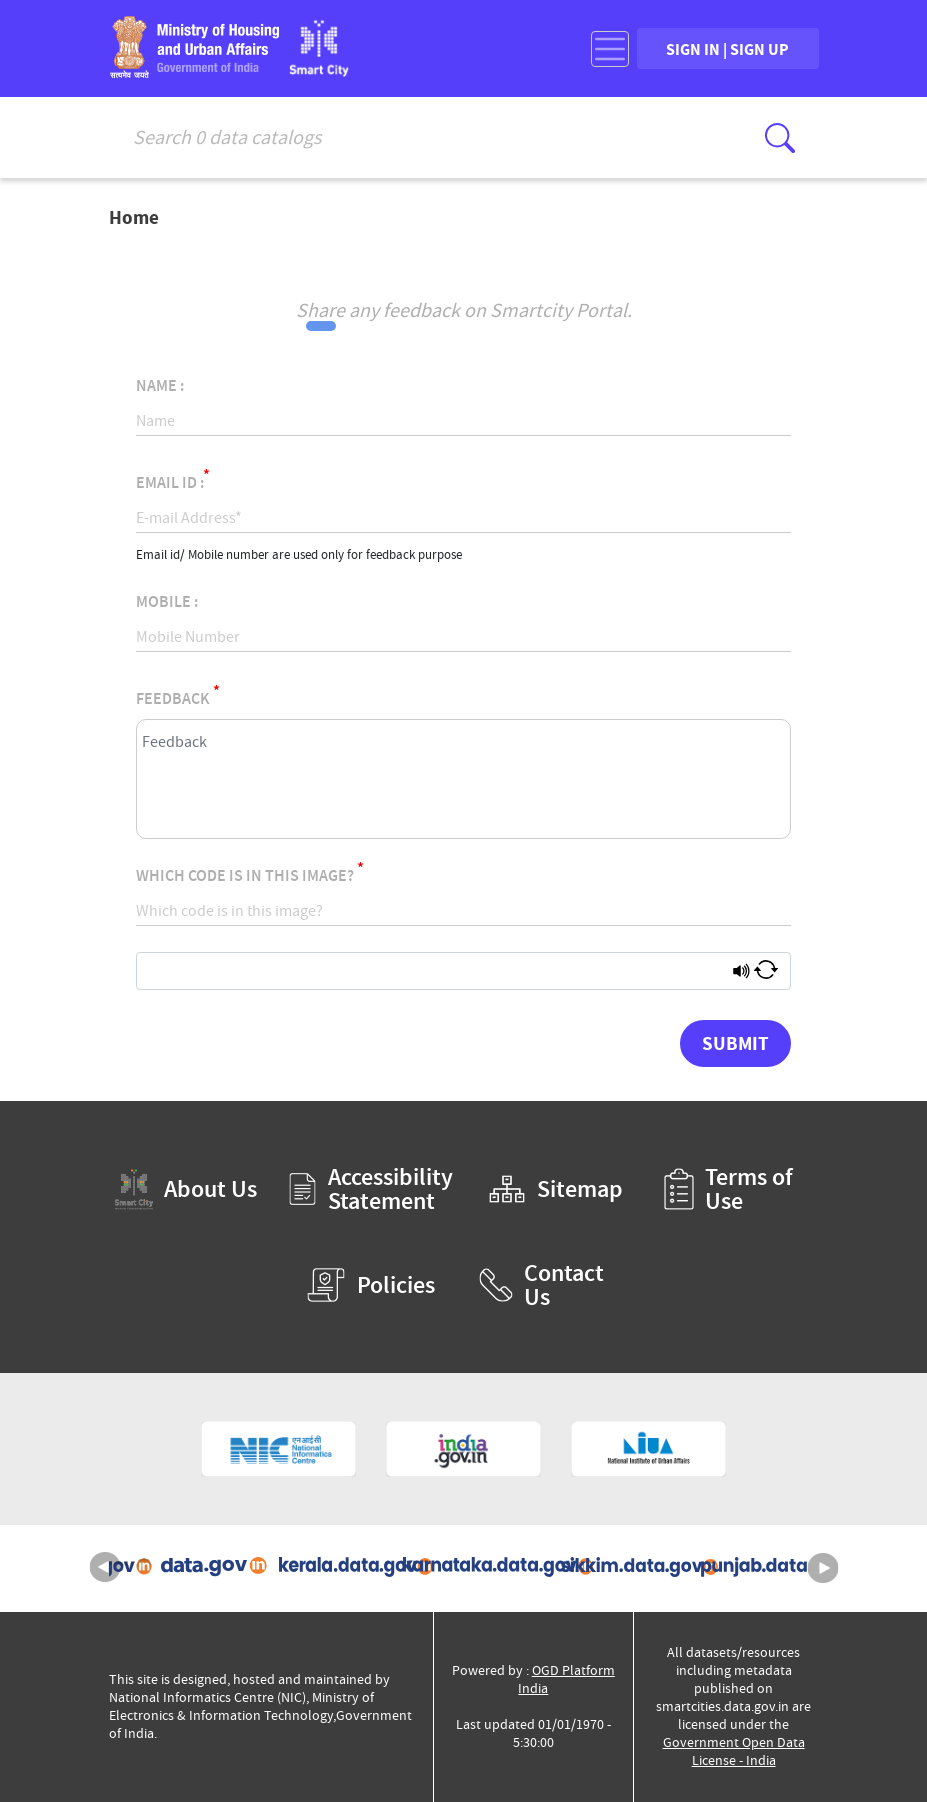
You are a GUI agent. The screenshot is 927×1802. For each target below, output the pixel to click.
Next (823, 1568)
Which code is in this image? (250, 872)
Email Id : (173, 479)
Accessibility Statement (371, 1189)
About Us (186, 1189)
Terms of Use (728, 1189)
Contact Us (541, 1285)
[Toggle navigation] (610, 49)
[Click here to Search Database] (780, 138)
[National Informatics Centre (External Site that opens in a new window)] (278, 1449)
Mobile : (167, 602)
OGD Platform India (566, 1679)
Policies (370, 1285)
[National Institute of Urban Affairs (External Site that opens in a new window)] (648, 1449)
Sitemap (555, 1189)
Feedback (178, 695)
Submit (735, 1043)
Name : (160, 386)
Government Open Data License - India (734, 1751)
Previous (105, 1568)
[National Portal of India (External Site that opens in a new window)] (463, 1449)
